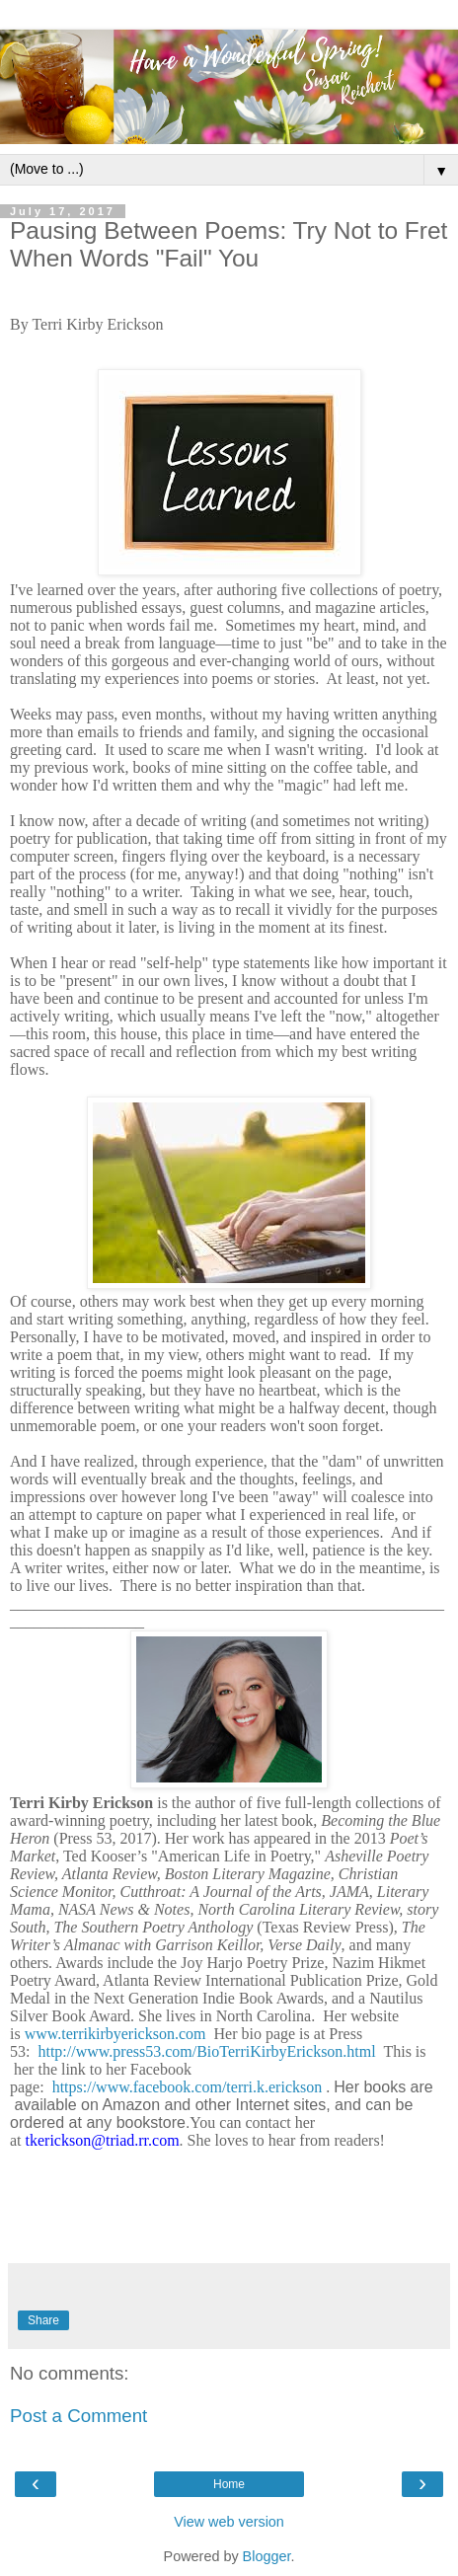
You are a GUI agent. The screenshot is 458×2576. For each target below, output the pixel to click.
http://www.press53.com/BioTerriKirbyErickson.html (206, 2051)
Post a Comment (78, 2415)
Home (229, 2484)
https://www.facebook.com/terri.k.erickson (187, 2087)
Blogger (267, 2556)
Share (43, 2320)
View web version (229, 2522)
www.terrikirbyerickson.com (115, 2033)
